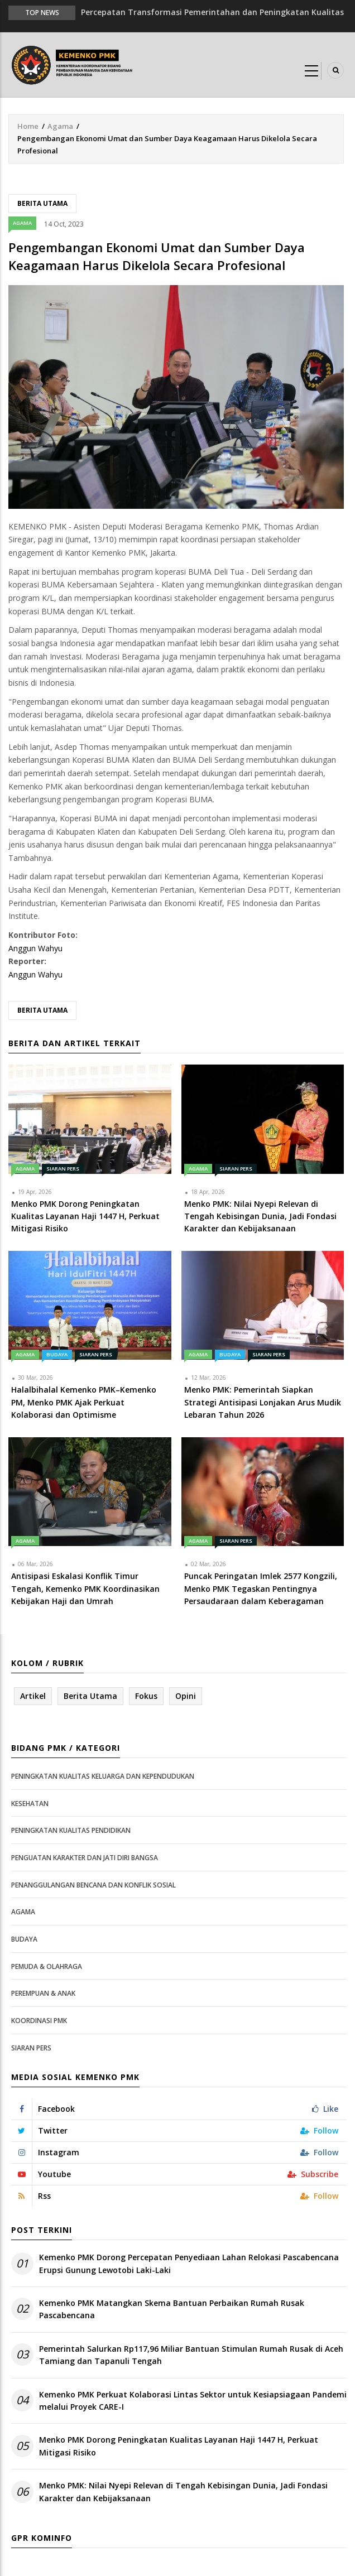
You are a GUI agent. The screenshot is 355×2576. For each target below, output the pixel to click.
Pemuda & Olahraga (46, 1966)
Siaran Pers (62, 1168)
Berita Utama (42, 203)
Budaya (57, 1354)
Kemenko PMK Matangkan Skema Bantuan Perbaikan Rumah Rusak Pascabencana (171, 2309)
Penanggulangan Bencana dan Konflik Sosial (93, 1885)
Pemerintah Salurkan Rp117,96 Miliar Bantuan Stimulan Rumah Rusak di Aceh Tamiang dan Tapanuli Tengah (191, 2354)
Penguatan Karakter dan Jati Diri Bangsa (84, 1857)
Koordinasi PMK (39, 2020)
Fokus (146, 1696)
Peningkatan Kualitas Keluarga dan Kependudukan (102, 1776)
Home (28, 126)
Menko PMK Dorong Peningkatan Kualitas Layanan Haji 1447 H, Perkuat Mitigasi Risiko (178, 2445)
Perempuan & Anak (43, 1993)
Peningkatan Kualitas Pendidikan (71, 1830)
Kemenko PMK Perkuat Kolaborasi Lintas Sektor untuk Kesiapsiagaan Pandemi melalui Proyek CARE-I (193, 2400)
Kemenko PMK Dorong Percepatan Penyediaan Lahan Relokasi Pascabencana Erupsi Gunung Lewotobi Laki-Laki (189, 2263)
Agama (60, 126)
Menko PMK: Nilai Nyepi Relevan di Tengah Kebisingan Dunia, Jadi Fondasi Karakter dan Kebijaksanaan (183, 2491)
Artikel (33, 1696)
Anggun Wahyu (35, 948)
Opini (185, 1696)
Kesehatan (30, 1803)
